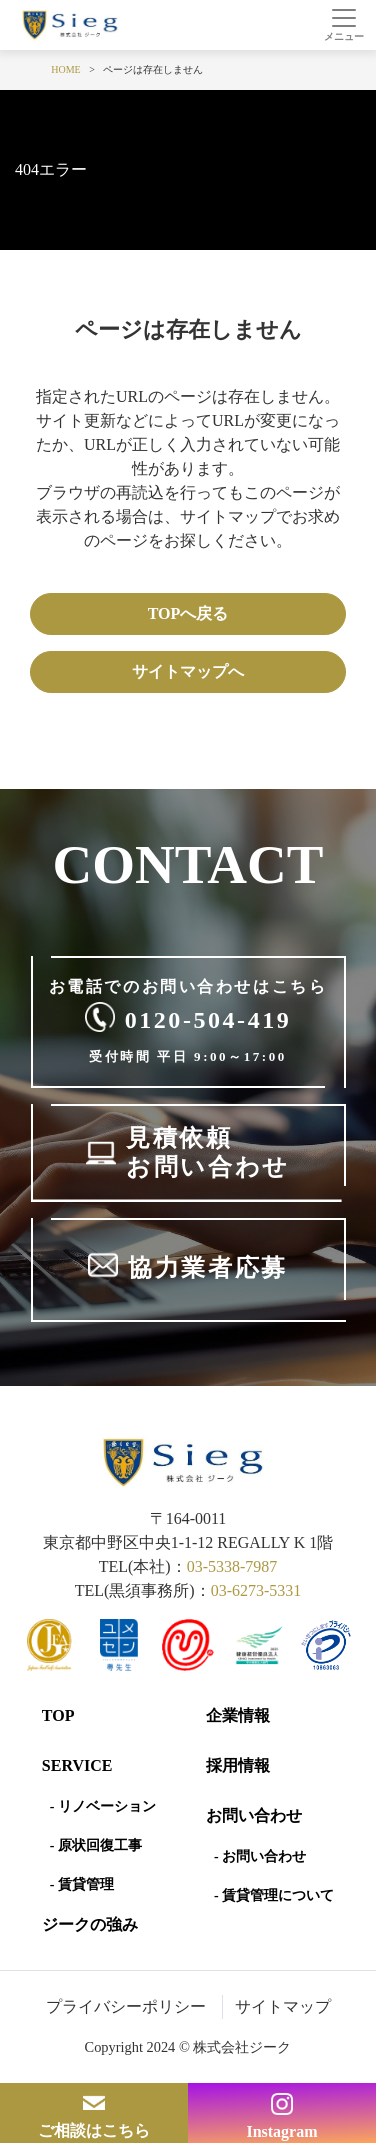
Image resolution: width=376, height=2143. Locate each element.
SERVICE (77, 1765)
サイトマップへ (188, 671)
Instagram (281, 2131)
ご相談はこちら (94, 2130)
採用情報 (238, 1765)
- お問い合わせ (260, 1856)
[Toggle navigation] (343, 25)
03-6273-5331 (256, 1590)
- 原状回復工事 (96, 1845)
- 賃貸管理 (82, 1884)
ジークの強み (90, 1924)
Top (58, 1715)
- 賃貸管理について (274, 1895)
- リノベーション (103, 1806)
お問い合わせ (254, 1815)
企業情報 (238, 1715)
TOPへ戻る (188, 613)
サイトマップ (283, 2006)
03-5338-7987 (232, 1566)
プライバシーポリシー (126, 2006)
